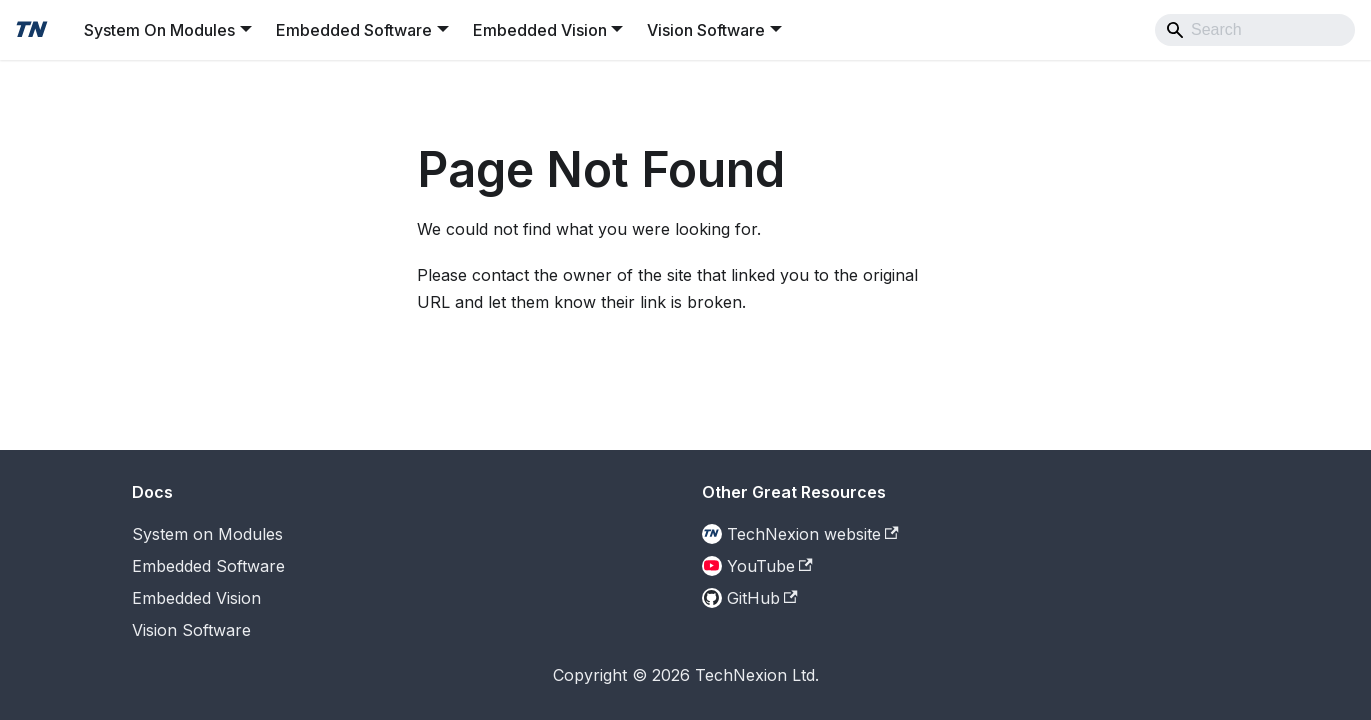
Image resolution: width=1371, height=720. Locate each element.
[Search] (1255, 30)
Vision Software (191, 630)
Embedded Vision (196, 598)
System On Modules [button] (159, 30)
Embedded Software (208, 566)
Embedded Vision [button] (540, 30)
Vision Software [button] (706, 30)
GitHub (762, 598)
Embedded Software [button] (354, 30)
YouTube (770, 566)
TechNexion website (813, 534)
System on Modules (207, 534)
